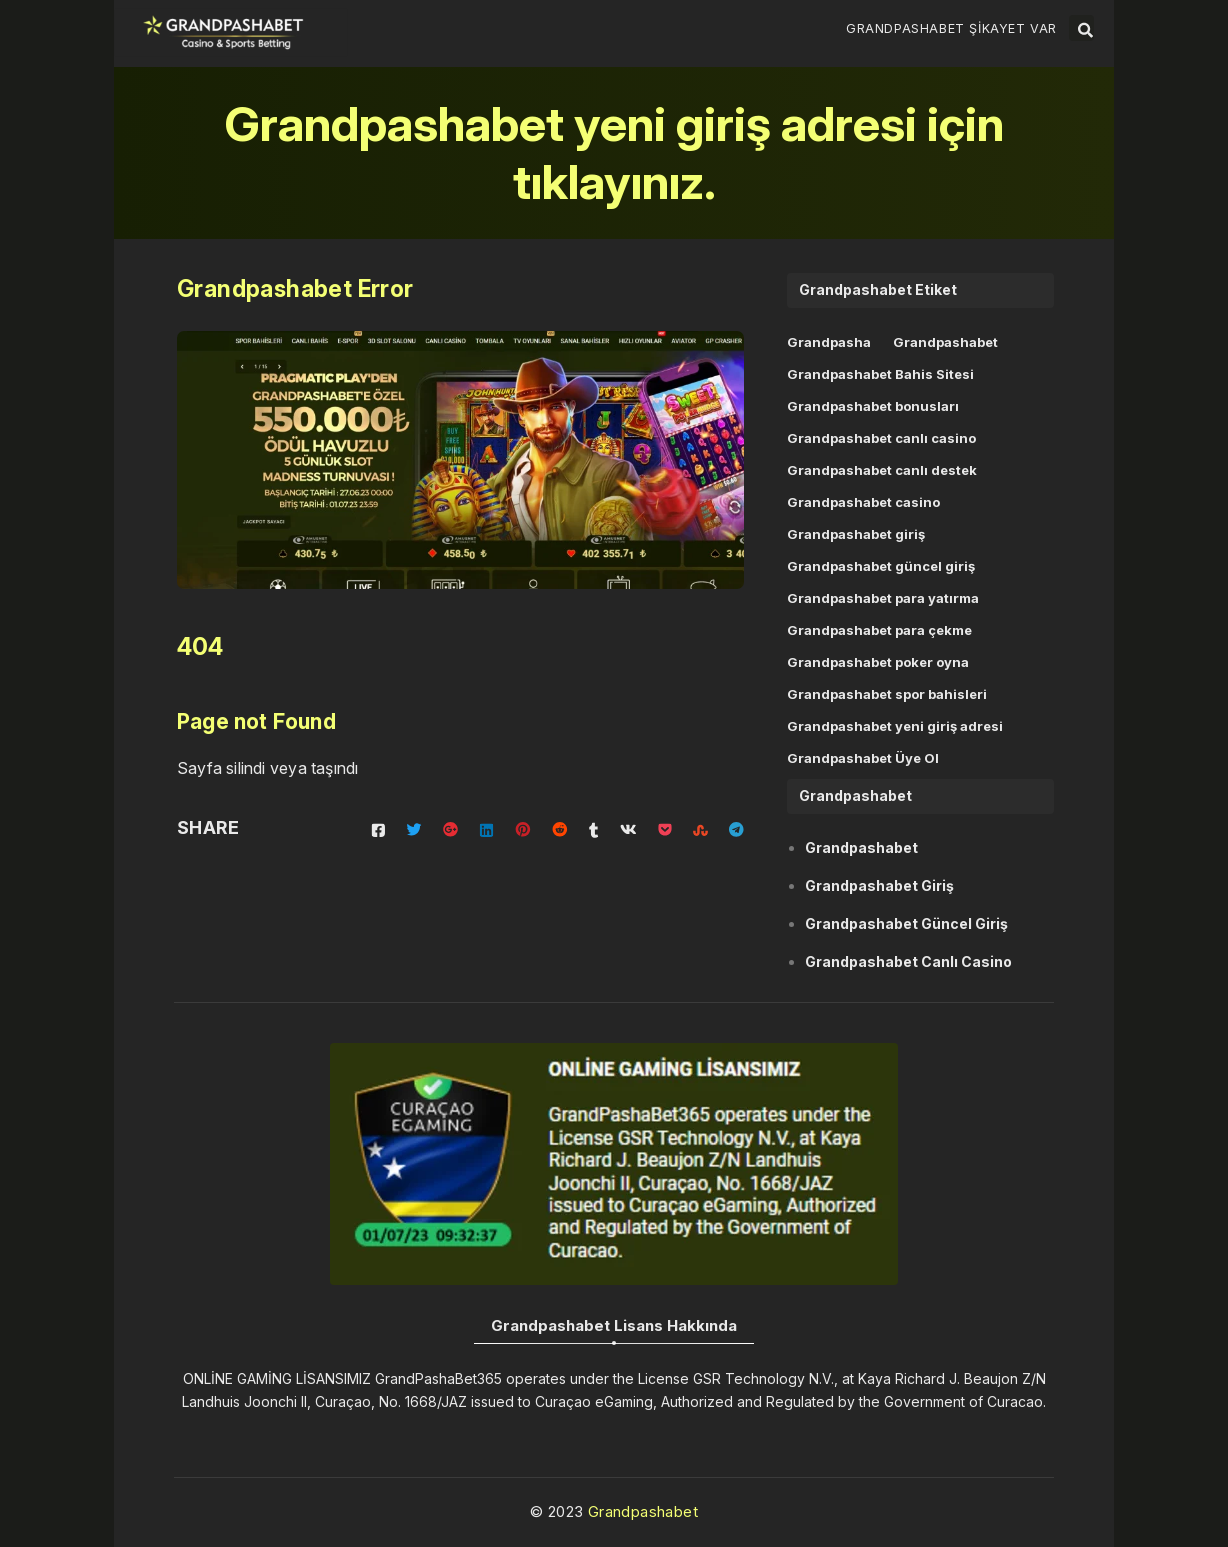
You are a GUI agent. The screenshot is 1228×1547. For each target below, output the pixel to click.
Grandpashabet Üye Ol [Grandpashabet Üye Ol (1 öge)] (863, 758)
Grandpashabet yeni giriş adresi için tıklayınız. (614, 152)
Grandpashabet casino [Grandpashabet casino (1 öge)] (863, 502)
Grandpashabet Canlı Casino (908, 961)
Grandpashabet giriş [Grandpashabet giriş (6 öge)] (856, 534)
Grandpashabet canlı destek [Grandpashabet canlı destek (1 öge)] (882, 470)
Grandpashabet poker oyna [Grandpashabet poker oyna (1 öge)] (878, 662)
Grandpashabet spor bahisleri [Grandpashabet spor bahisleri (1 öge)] (887, 694)
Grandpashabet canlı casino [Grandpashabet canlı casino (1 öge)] (881, 438)
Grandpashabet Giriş (879, 885)
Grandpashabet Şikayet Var (951, 28)
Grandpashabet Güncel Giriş (906, 923)
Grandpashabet (861, 847)
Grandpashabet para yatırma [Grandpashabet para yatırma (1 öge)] (883, 598)
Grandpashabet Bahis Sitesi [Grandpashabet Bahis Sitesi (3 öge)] (880, 374)
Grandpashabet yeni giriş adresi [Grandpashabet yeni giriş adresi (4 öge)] (895, 726)
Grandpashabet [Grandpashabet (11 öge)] (945, 342)
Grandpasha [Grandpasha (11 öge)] (829, 342)
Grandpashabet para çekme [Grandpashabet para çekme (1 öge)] (879, 630)
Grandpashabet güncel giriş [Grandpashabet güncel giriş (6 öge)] (881, 566)
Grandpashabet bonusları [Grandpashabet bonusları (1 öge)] (873, 406)
